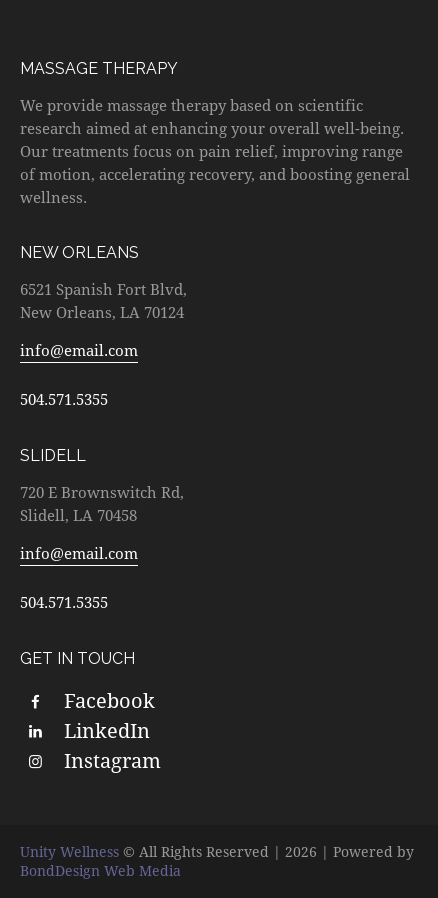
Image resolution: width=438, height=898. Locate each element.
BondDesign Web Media (100, 870)
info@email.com (79, 350)
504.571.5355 (64, 399)
